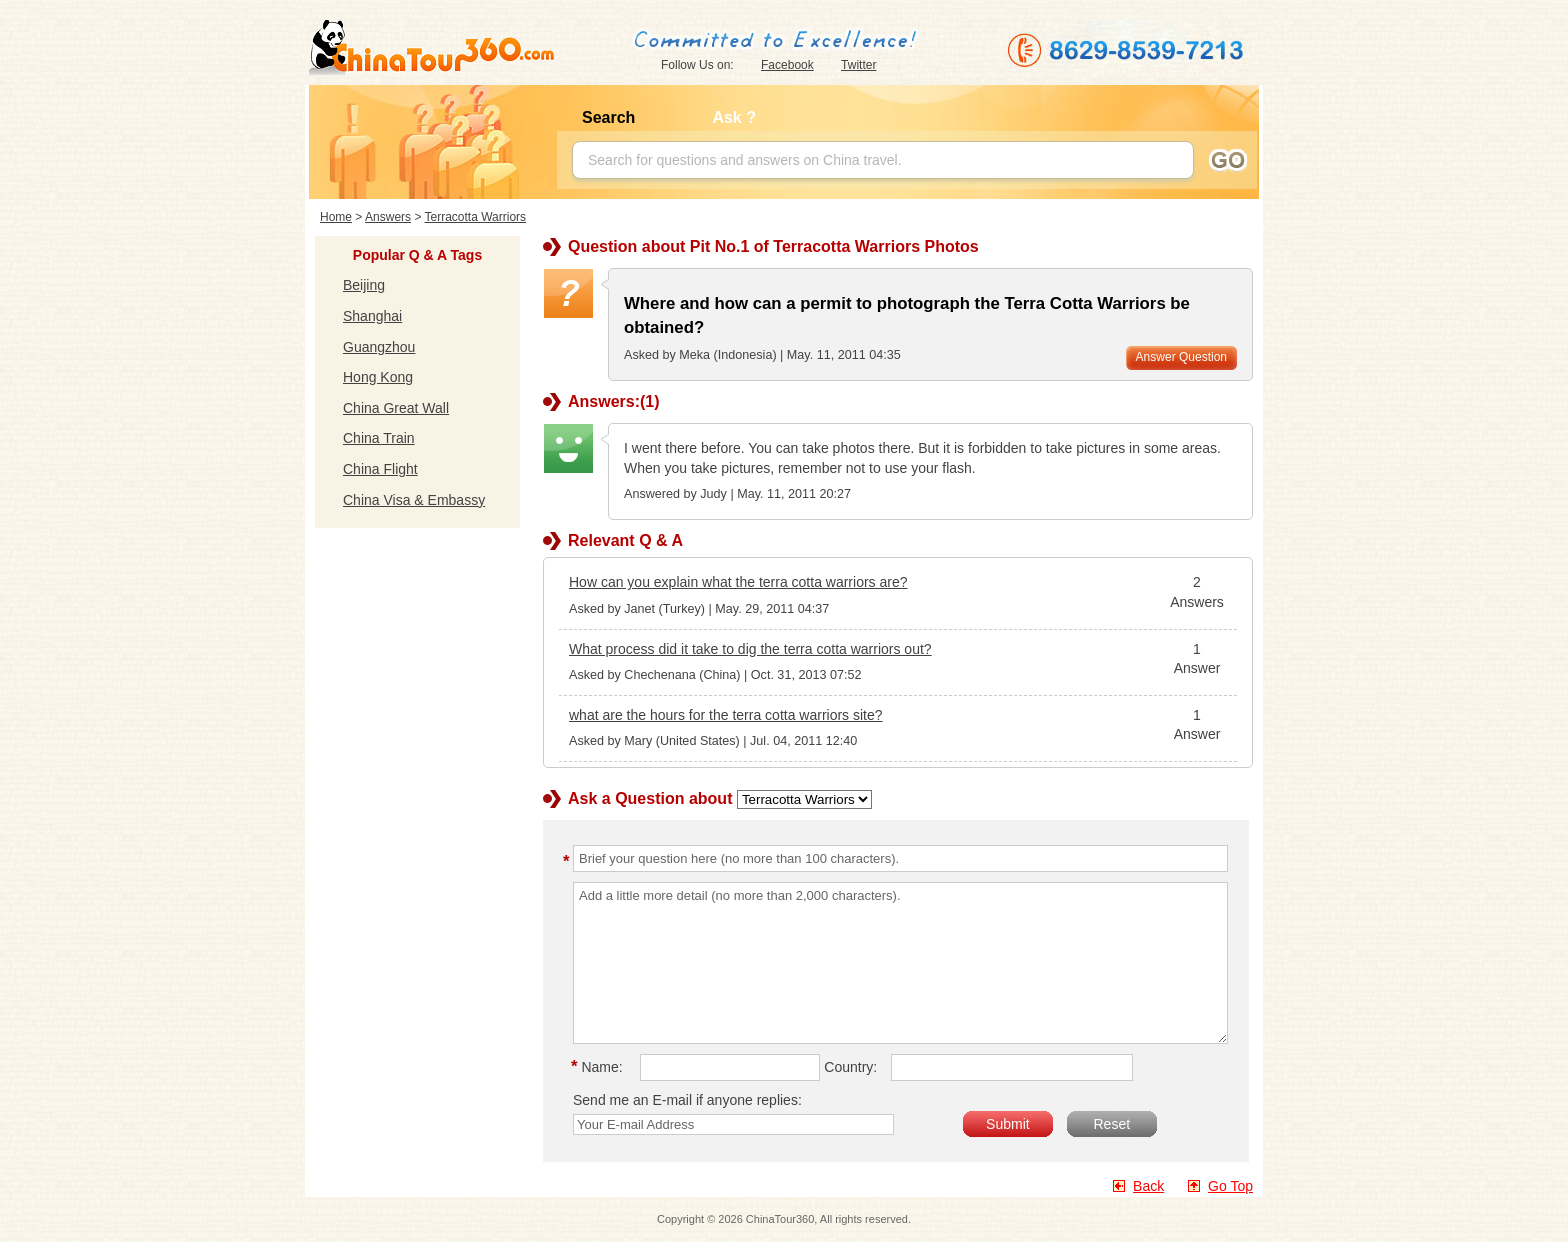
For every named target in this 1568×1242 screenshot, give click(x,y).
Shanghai (372, 316)
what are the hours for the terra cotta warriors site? (726, 715)
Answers (388, 217)
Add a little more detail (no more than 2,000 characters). (900, 963)
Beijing (364, 285)
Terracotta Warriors (476, 217)
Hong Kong (378, 377)
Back (1148, 1186)
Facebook (787, 65)
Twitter (858, 65)
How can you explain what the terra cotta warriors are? (738, 582)
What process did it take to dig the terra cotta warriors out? (750, 649)
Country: (850, 1067)
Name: (600, 1067)
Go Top (1230, 1186)
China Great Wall (396, 408)
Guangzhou (379, 347)
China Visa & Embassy (414, 500)
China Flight (380, 469)
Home (336, 217)
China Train (379, 438)
